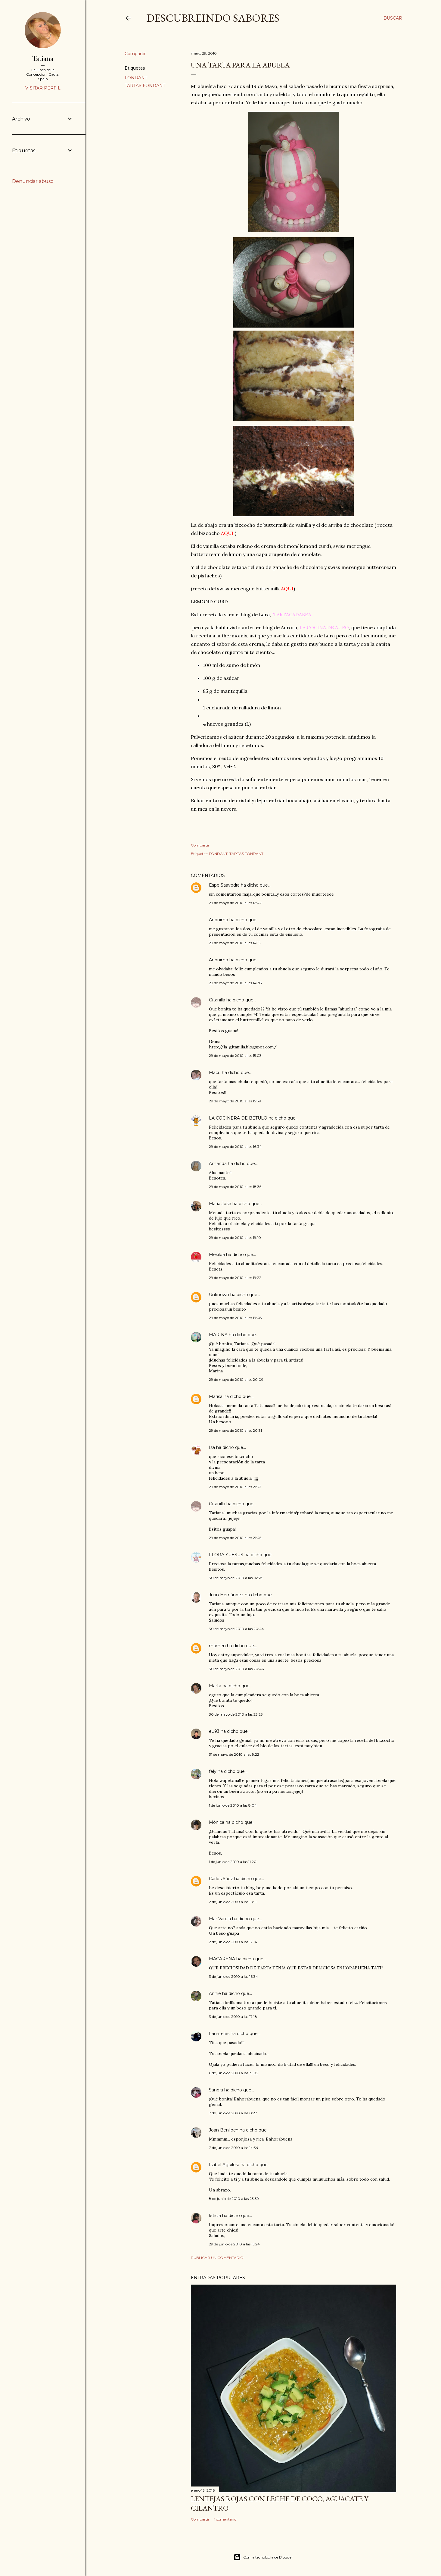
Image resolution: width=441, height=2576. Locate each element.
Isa (212, 1447)
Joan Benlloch (223, 2130)
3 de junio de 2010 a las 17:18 (233, 2016)
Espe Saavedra (224, 885)
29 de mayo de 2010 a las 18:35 (235, 1186)
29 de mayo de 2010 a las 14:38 (235, 983)
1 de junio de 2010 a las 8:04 (233, 1805)
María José (220, 1203)
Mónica (216, 1822)
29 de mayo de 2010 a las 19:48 (235, 1317)
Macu (215, 1072)
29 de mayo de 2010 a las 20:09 (236, 1379)
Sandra (216, 2090)
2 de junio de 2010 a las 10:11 (232, 1901)
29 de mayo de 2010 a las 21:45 (235, 1537)
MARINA (218, 1334)
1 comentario (225, 2519)
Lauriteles (219, 2033)
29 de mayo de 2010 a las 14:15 (234, 943)
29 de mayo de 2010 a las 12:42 (235, 902)
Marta (215, 1686)
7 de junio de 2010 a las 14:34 (233, 2147)
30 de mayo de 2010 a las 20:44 (236, 1628)
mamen (217, 1645)
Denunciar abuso (33, 181)
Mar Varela (220, 1918)
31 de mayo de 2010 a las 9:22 (234, 1754)
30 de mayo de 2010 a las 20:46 (236, 1669)
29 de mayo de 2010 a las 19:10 (235, 1237)
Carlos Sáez (221, 1878)
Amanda (218, 1163)
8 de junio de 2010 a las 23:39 (234, 2198)
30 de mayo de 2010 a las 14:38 (235, 1577)
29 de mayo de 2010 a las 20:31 (235, 1430)
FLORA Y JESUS (226, 1554)
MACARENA (222, 1959)
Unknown (219, 1294)
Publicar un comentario (217, 2257)
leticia (215, 2215)
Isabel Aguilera (224, 2164)
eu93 (214, 1731)
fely (212, 1771)
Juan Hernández (226, 1594)
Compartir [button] (135, 53)
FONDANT (136, 77)
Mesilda (217, 1254)
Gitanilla (217, 1000)
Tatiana (42, 58)
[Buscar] (393, 18)
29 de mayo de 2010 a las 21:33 (235, 1486)
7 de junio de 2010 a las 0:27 (233, 2113)
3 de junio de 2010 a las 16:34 (233, 1976)
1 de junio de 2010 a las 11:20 (232, 1861)
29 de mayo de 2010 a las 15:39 (235, 1101)
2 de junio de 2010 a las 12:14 (233, 1942)
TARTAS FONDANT (145, 85)
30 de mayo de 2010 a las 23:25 (235, 1714)
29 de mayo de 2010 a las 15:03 (235, 1055)
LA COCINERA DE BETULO (238, 1118)
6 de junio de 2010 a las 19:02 (233, 2073)
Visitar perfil (43, 88)
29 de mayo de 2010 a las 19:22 (235, 1277)
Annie (215, 1993)
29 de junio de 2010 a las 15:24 (234, 2244)
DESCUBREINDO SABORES (212, 18)
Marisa (215, 1396)
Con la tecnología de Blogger (263, 2557)
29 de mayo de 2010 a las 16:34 (235, 1146)
